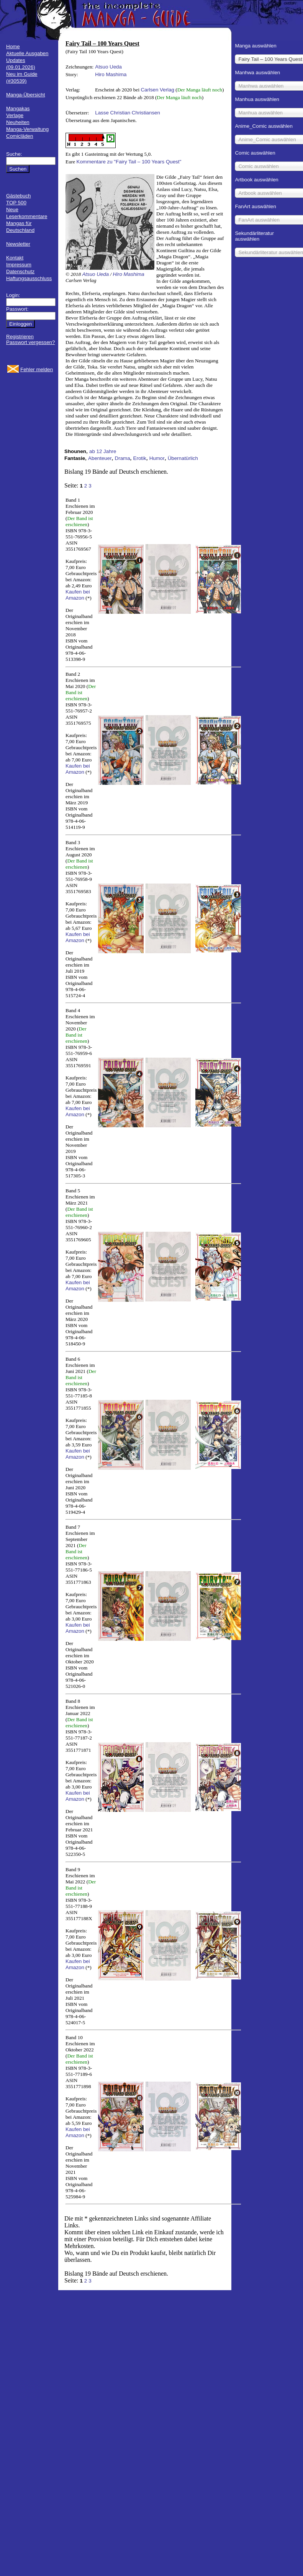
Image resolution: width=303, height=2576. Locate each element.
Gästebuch (18, 196)
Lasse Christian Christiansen (127, 113)
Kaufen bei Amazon (78, 595)
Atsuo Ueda (108, 67)
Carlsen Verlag (157, 90)
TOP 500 (16, 202)
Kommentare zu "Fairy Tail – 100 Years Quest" (129, 162)
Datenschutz (20, 271)
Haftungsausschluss (29, 278)
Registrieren (20, 336)
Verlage (14, 115)
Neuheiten (17, 122)
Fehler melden (36, 369)
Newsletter (18, 244)
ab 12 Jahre (102, 451)
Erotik (139, 458)
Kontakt (14, 258)
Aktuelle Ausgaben (27, 53)
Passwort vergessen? (30, 342)
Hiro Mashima (110, 74)
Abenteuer (100, 458)
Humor (157, 458)
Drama (122, 458)
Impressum (18, 264)
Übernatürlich (183, 458)
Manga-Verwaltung (27, 129)
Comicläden (19, 136)
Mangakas (18, 108)
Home (13, 46)
